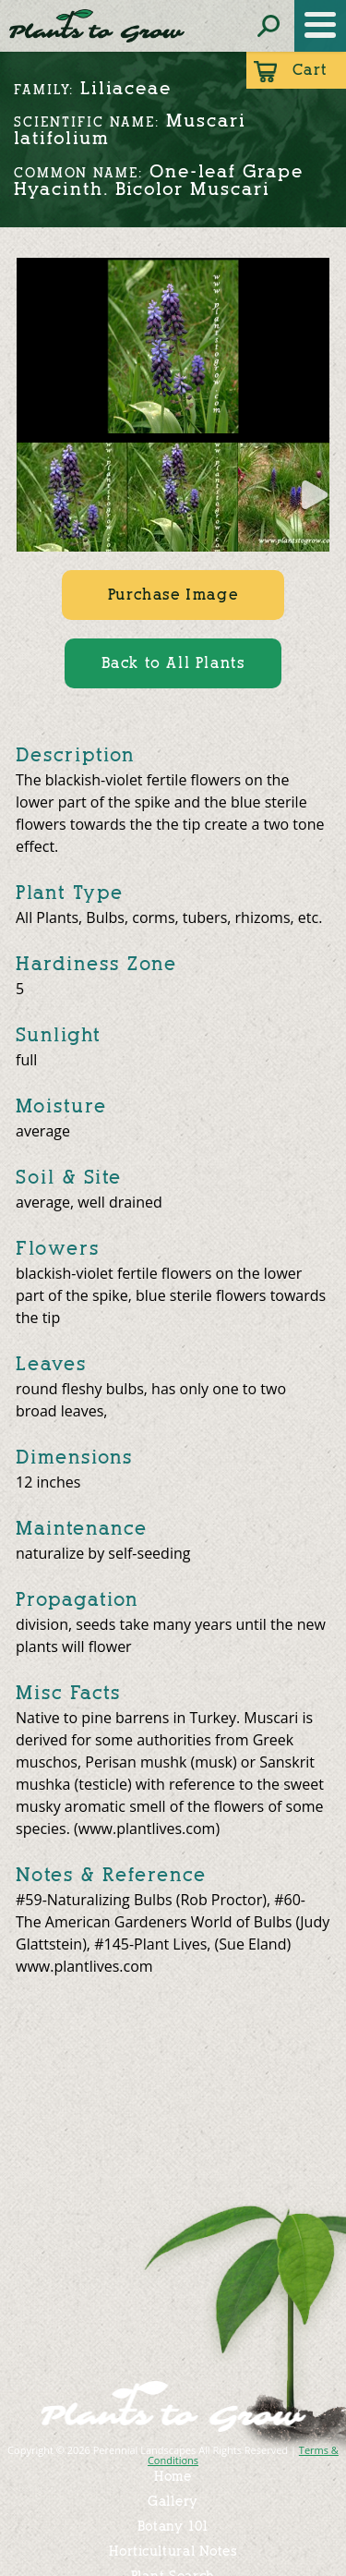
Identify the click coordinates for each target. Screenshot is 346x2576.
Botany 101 (173, 2526)
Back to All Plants (173, 663)
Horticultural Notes (172, 2551)
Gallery (173, 2502)
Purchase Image (173, 594)
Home (173, 2477)
